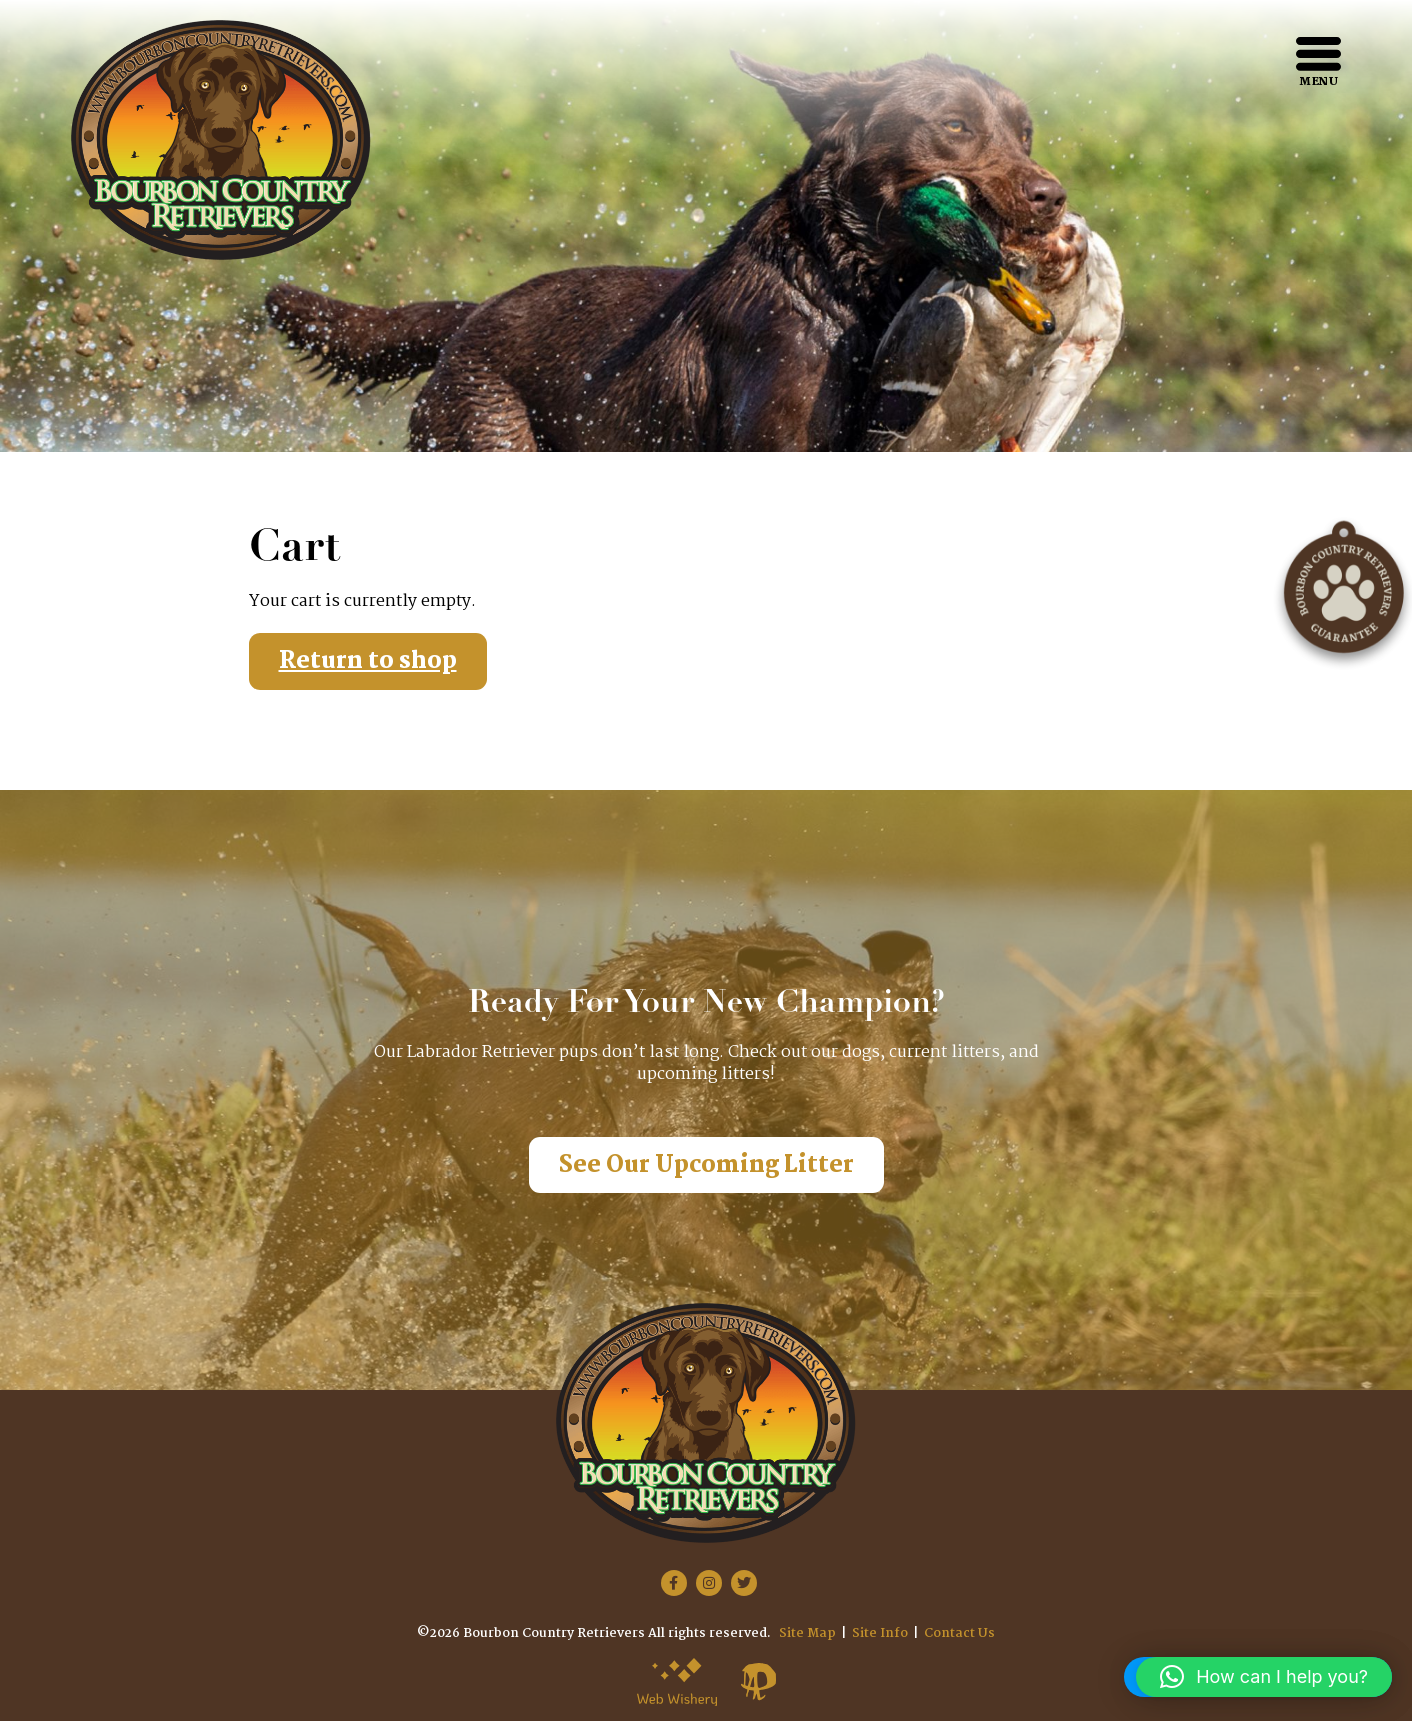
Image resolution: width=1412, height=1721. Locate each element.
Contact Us (959, 1633)
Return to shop (368, 661)
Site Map (807, 1633)
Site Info (880, 1633)
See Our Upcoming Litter (706, 1165)
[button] (1264, 1677)
